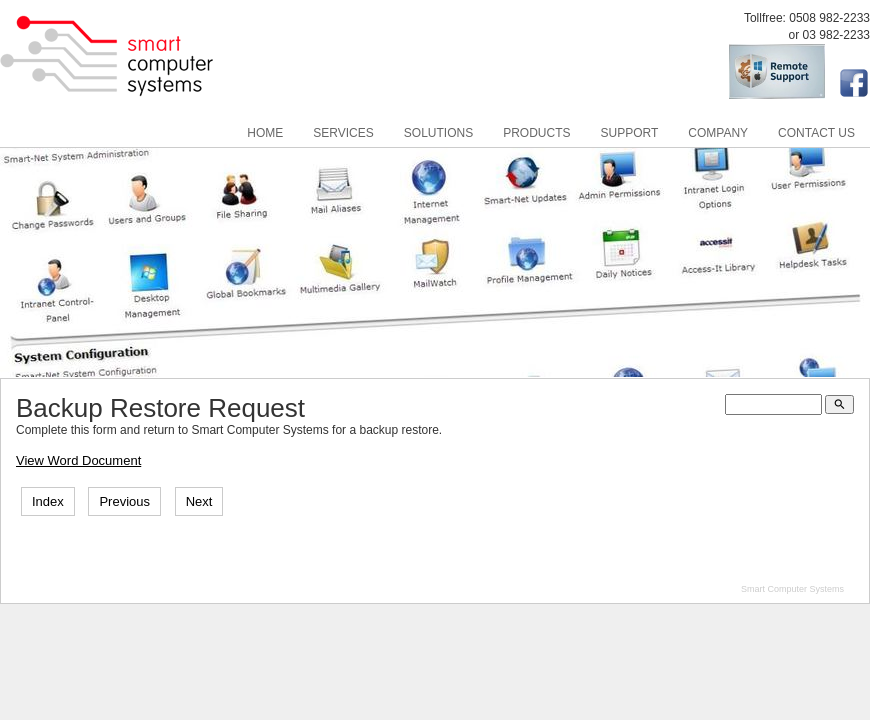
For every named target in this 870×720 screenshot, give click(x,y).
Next (199, 501)
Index (48, 501)
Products (536, 133)
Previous (124, 501)
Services (343, 133)
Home (265, 133)
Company (718, 133)
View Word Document (78, 460)
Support (630, 133)
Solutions (438, 133)
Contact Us (816, 133)
